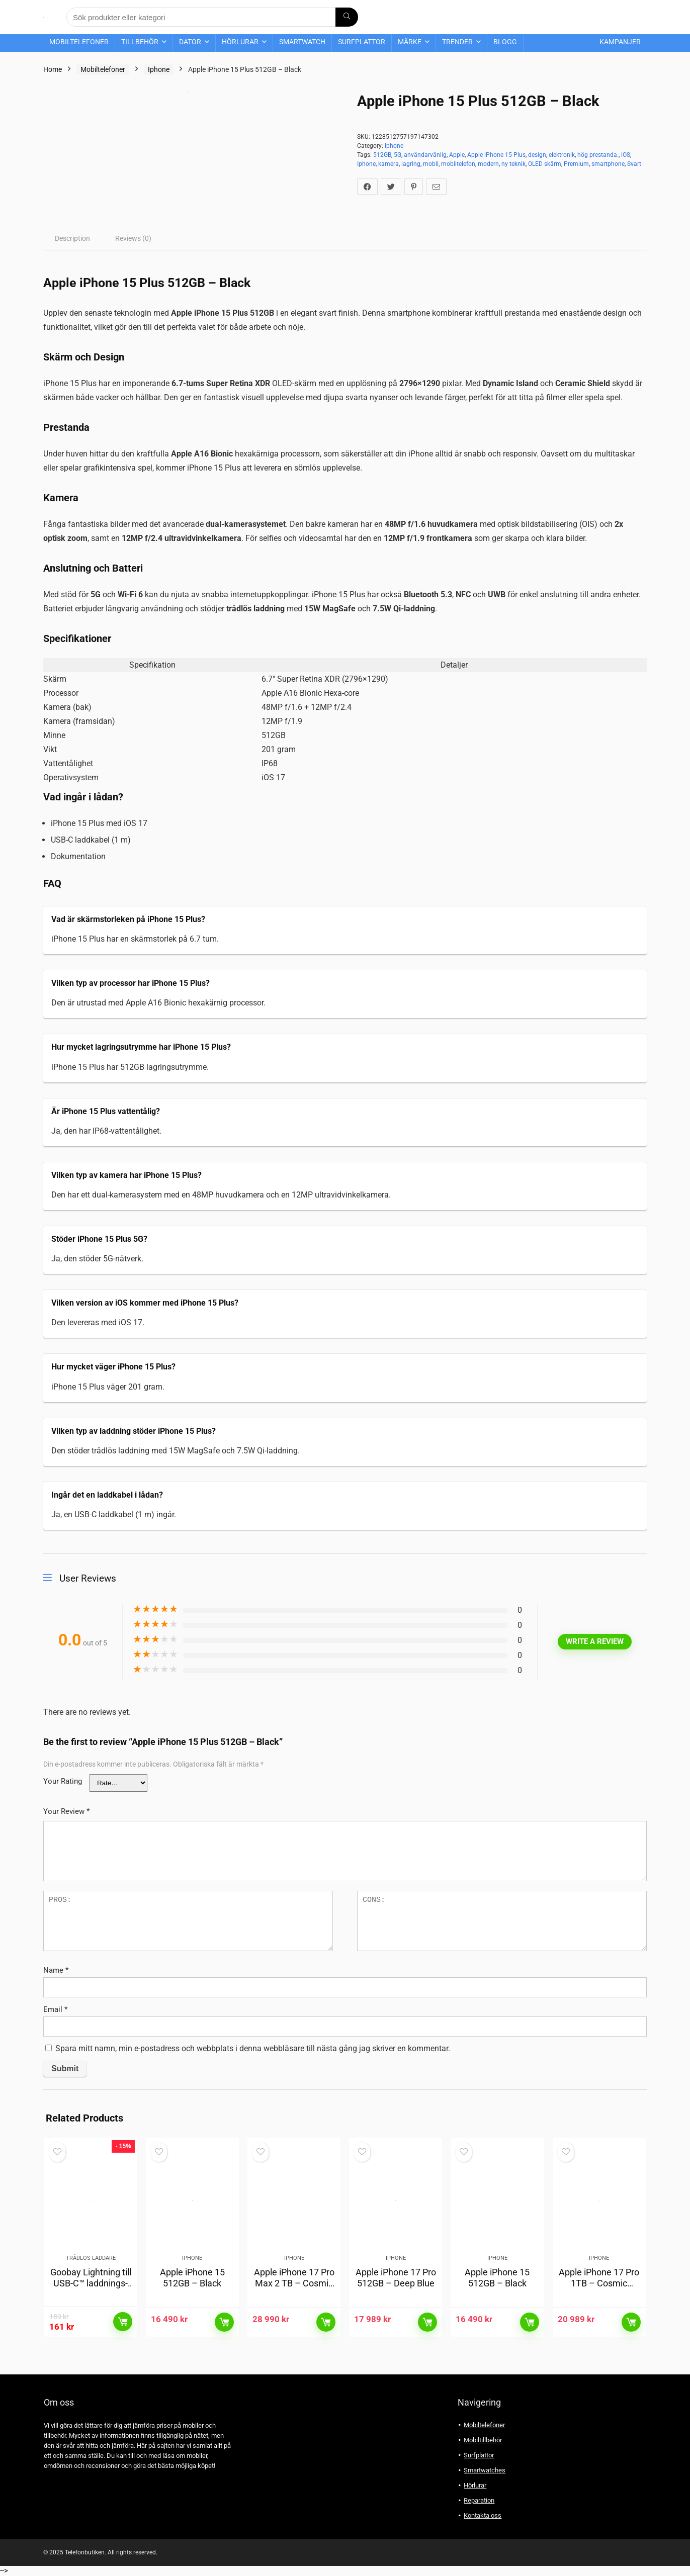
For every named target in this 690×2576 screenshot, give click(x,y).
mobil (431, 163)
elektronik (562, 154)
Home (52, 69)
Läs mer (123, 2323)
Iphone (158, 69)
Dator (190, 42)
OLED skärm (544, 163)
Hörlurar (240, 42)
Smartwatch (302, 42)
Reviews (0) (133, 238)
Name (55, 1970)
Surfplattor (361, 42)
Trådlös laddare (91, 2259)
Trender (457, 42)
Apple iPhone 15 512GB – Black (192, 2278)
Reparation (479, 2501)
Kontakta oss (482, 2516)
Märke (409, 42)
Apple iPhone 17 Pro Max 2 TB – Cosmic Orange (294, 2284)
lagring (410, 163)
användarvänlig (425, 154)
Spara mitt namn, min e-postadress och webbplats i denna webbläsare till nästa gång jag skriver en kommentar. (252, 2048)
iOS (625, 154)
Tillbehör (139, 42)
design (537, 154)
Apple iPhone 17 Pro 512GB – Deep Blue (396, 2278)
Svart (634, 163)
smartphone (608, 163)
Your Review (66, 1811)
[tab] (72, 238)
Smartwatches (484, 2471)
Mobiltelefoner (79, 42)
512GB (382, 154)
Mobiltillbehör (483, 2441)
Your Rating (62, 1781)
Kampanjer (620, 42)
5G (397, 154)
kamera (388, 163)
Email (55, 2009)
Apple (457, 154)
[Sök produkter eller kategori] (346, 17)
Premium (576, 163)
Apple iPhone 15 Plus (496, 154)
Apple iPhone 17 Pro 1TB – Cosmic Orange (599, 2284)
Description (72, 238)
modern (488, 163)
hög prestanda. (598, 154)
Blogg (505, 42)
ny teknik (513, 163)
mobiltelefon (458, 163)
